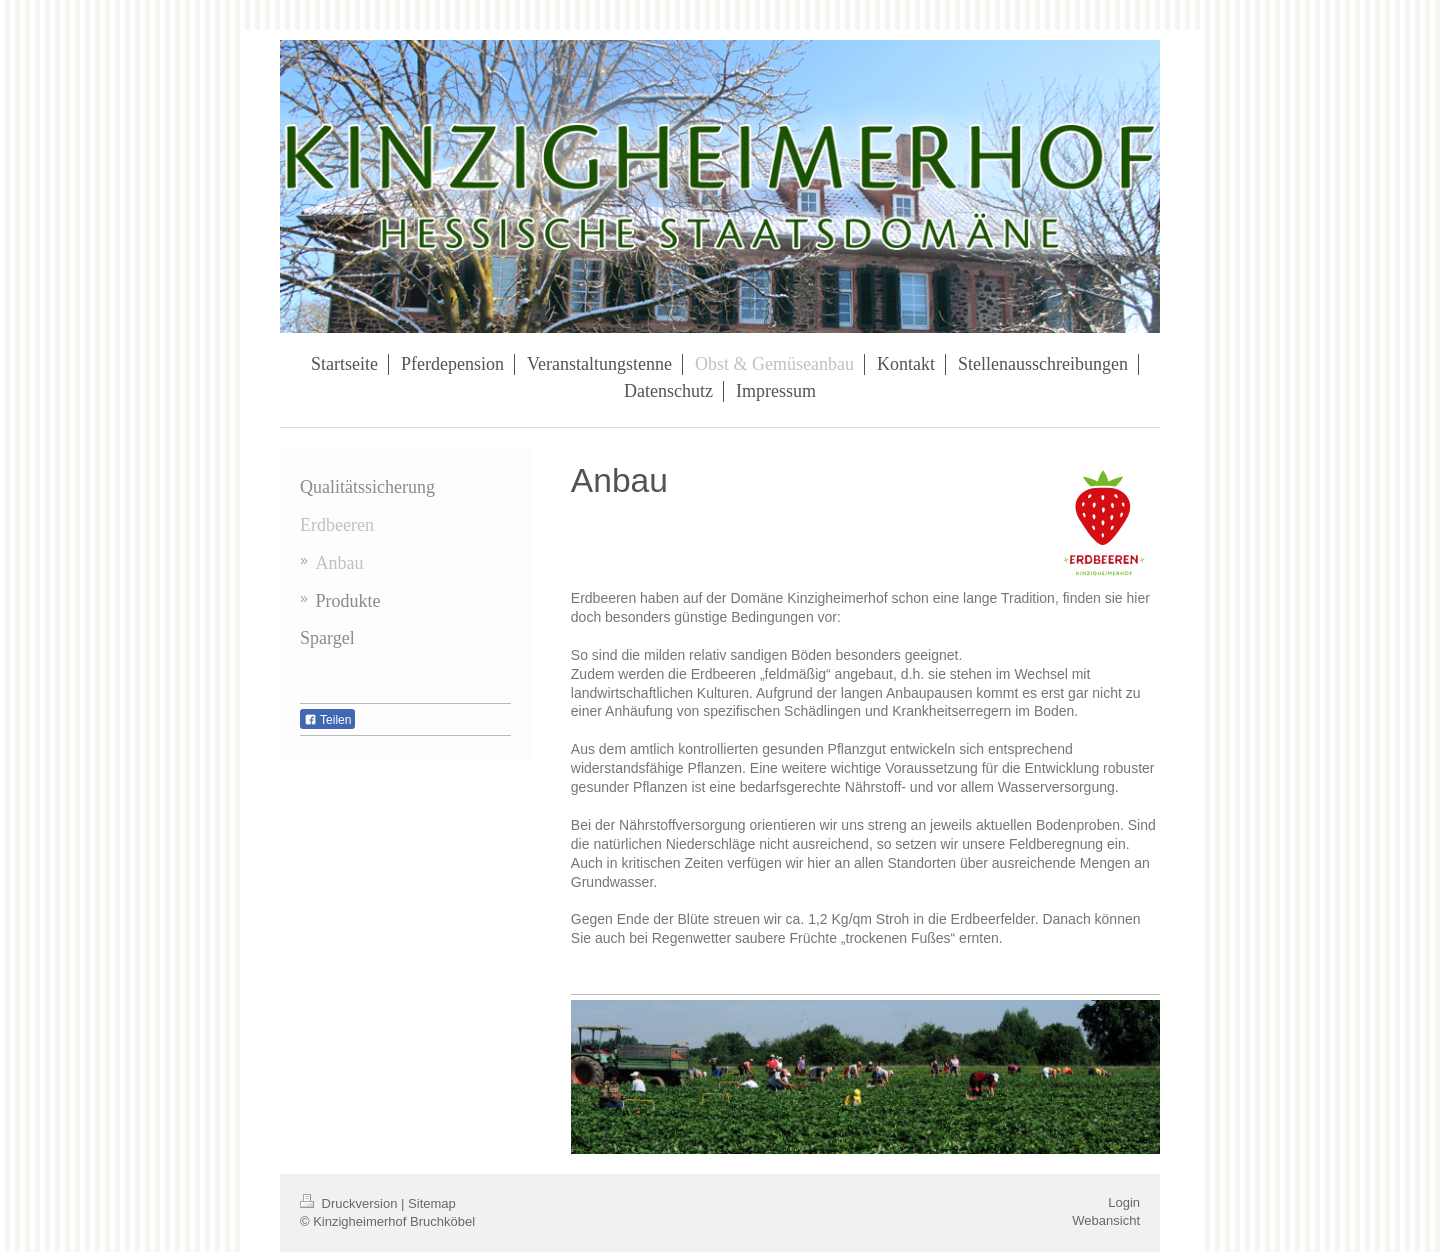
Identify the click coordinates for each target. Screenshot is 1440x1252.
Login (1124, 1202)
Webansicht (1106, 1220)
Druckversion (350, 1203)
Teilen (327, 720)
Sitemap (432, 1203)
